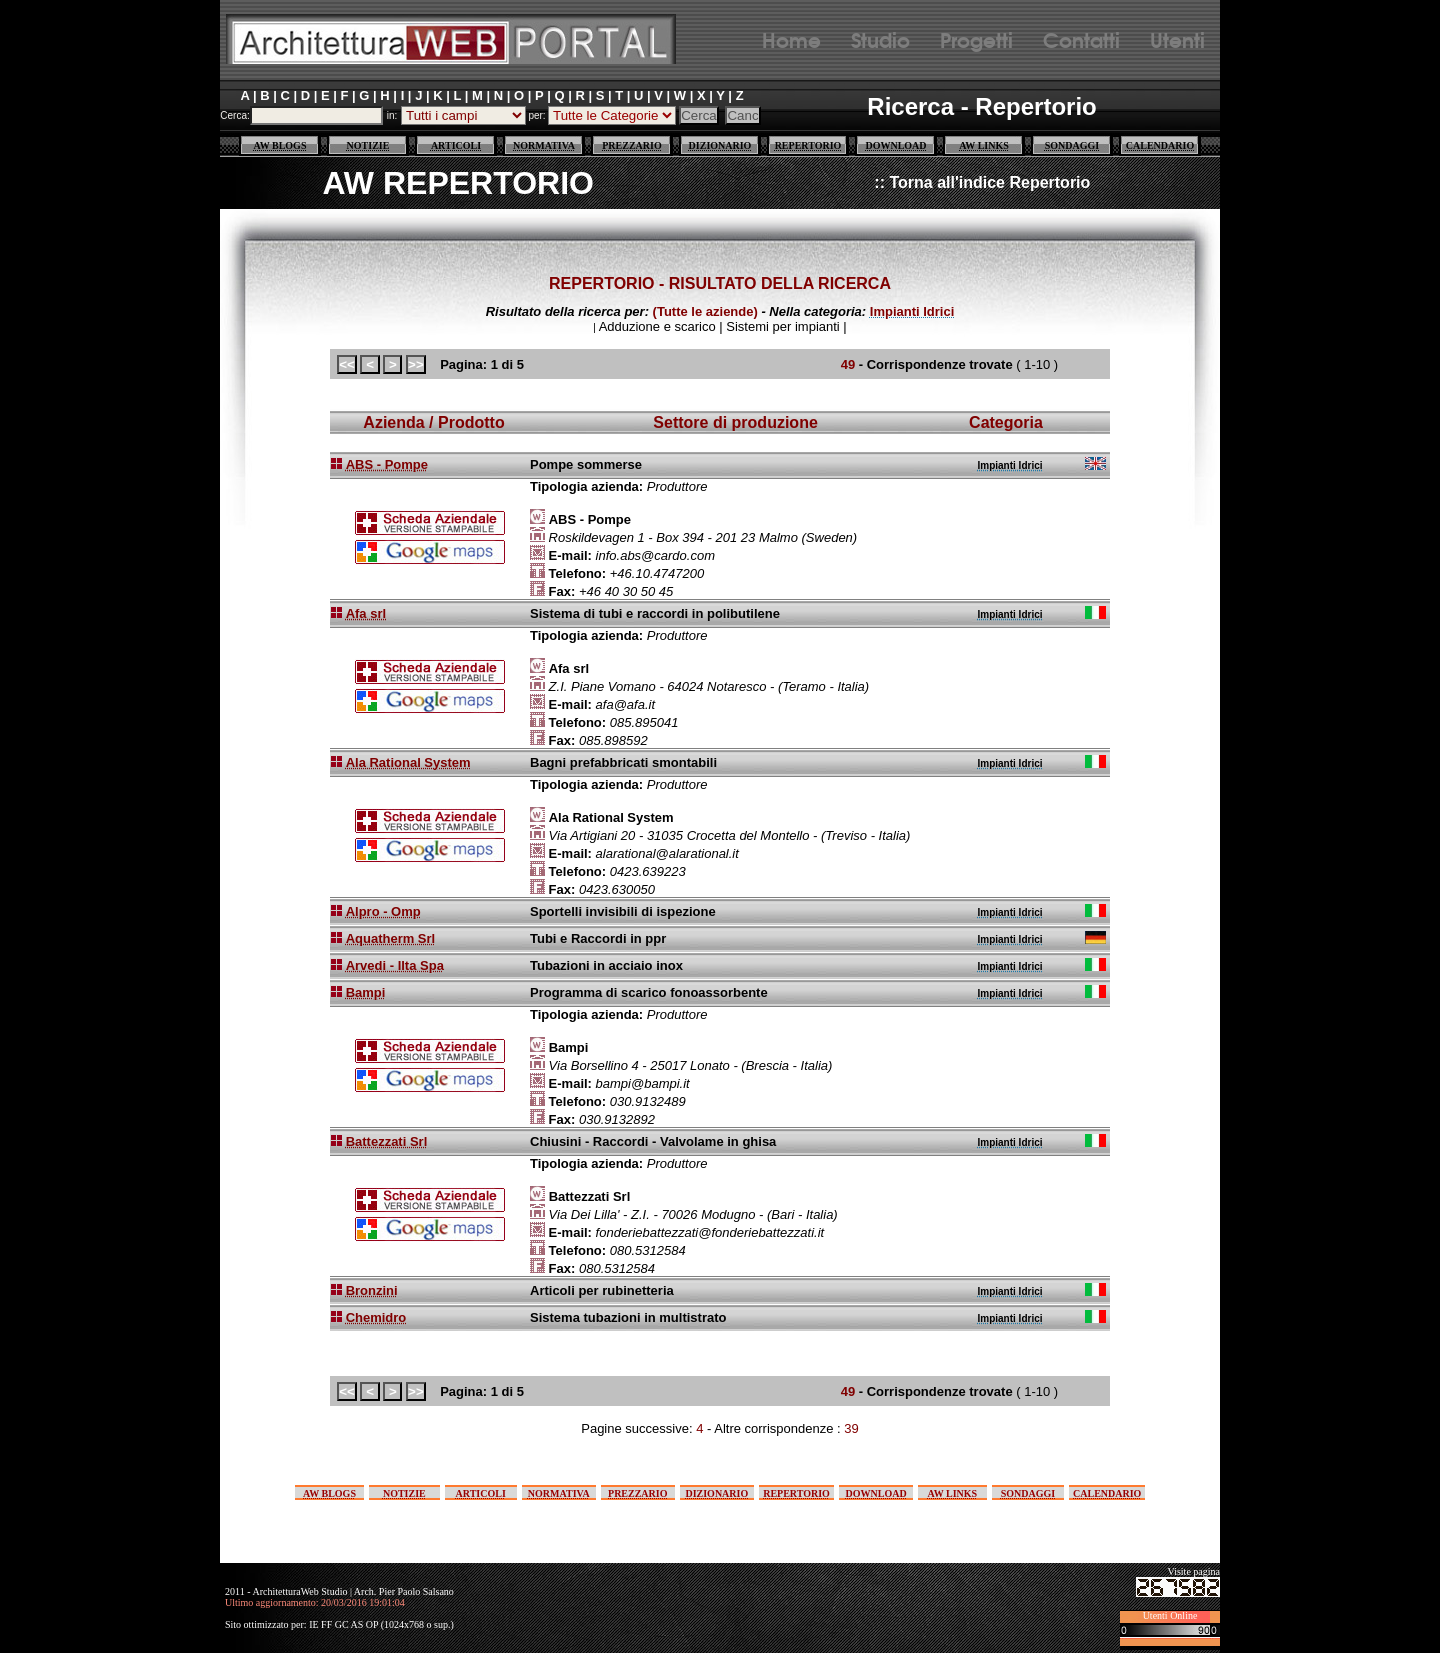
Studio (880, 38)
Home (791, 38)
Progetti (976, 38)
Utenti (1177, 38)
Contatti (1081, 38)
